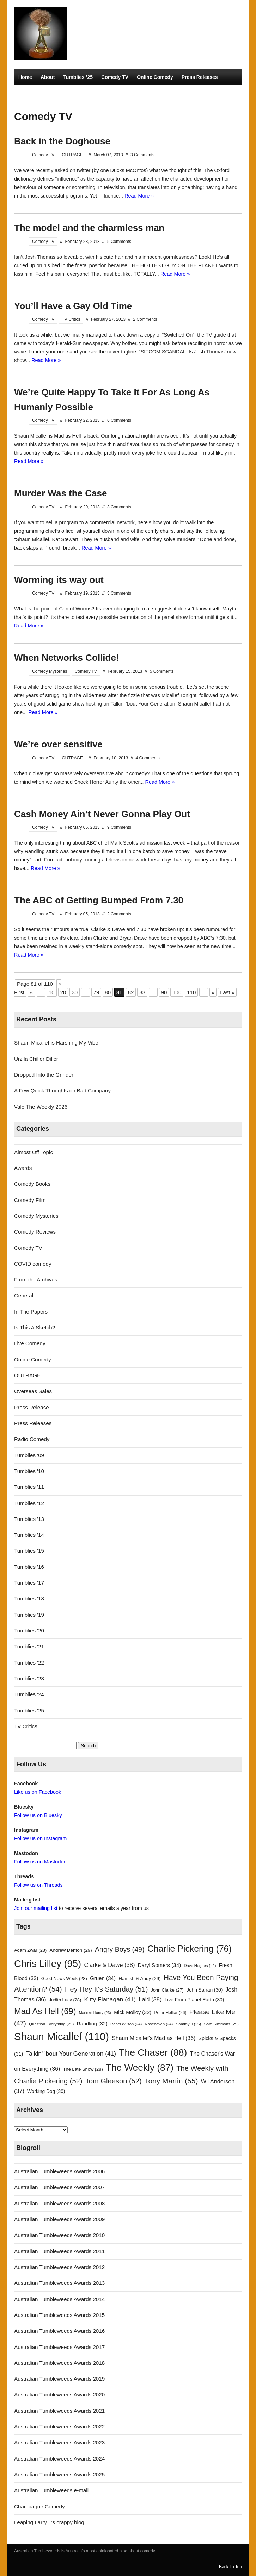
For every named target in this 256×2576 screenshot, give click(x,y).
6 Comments (119, 420)
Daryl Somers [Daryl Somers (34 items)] (159, 1965)
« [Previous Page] (31, 992)
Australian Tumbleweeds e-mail (51, 2490)
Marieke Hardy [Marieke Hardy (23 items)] (95, 2013)
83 (142, 992)
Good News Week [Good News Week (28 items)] (64, 1978)
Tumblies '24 (29, 1694)
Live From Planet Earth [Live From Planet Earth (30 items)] (194, 1999)
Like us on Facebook (37, 1792)
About (48, 77)
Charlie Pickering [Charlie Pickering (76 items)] (189, 1949)
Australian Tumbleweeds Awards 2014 (59, 2299)
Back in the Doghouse (62, 141)
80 (108, 992)
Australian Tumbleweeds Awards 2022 (59, 2427)
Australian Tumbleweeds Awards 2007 (59, 2187)
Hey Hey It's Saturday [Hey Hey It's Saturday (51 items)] (106, 1989)
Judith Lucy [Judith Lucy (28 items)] (65, 1999)
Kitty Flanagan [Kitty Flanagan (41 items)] (110, 1999)
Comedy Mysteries (40, 93)
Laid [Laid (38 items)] (150, 1999)
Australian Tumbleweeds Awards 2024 (59, 2459)
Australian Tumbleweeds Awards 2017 (59, 2347)
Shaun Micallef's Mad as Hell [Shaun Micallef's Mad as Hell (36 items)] (153, 2038)
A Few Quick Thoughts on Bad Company (62, 1090)
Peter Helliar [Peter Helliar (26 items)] (170, 2012)
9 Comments (119, 827)
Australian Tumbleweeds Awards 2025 (59, 2474)
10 (52, 992)
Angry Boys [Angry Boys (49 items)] (119, 1949)
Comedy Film (29, 1200)
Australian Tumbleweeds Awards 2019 (59, 2379)
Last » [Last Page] (227, 992)
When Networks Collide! (66, 657)
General (23, 1295)
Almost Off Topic (33, 1152)
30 (75, 992)
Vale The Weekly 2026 (40, 1107)
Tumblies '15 (29, 1551)
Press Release (31, 1407)
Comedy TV (114, 77)
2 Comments (145, 319)
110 (191, 992)
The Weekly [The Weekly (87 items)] (139, 2067)
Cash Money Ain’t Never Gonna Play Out (102, 814)
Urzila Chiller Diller (36, 1059)
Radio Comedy (119, 93)
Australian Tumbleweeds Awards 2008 (59, 2203)
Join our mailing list (35, 1908)
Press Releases (200, 77)
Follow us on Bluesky (38, 1815)
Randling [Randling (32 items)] (92, 2023)
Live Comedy (29, 1343)
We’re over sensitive (58, 744)
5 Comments (119, 241)
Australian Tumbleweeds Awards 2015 (59, 2315)
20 (63, 992)
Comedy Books (32, 1184)
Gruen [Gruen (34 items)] (103, 1978)
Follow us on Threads (38, 1885)
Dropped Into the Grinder (43, 1075)
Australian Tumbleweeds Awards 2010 (59, 2235)
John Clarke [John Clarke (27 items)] (167, 1990)
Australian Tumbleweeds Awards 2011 (59, 2251)
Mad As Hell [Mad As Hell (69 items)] (45, 2011)
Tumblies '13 (29, 1519)
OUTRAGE (72, 154)
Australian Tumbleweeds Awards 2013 (59, 2283)
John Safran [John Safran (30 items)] (205, 1990)
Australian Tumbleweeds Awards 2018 (59, 2363)
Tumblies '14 (29, 1535)
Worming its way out (59, 580)
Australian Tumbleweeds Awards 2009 (59, 2219)
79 (96, 992)
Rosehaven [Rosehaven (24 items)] (159, 2024)
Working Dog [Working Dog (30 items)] (46, 2091)
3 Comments (142, 154)
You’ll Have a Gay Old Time (73, 306)
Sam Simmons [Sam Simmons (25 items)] (221, 2024)
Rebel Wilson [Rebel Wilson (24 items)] (126, 2024)
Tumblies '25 (29, 1710)
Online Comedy (155, 77)
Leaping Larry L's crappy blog (49, 2522)
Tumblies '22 (29, 1663)
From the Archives (35, 1280)
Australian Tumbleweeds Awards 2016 (59, 2331)
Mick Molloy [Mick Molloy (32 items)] (132, 2012)
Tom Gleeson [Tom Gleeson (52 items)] (113, 2081)
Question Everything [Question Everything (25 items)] (51, 2024)
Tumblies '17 (29, 1583)
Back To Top (230, 2566)
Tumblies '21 (29, 1646)
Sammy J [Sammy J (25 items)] (188, 2024)
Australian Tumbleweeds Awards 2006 (59, 2171)
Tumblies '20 (29, 1631)
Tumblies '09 (29, 1455)
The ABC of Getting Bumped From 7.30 (98, 900)
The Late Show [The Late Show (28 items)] (83, 2069)
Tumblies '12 (29, 1503)
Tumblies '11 (29, 1487)
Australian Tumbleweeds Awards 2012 (59, 2267)
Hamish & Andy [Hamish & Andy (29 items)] (139, 1978)
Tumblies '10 (29, 1471)
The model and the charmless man (89, 227)
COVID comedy (32, 1264)
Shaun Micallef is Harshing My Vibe (56, 1043)
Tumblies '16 (29, 1567)
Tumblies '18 (29, 1599)
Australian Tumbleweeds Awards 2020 (59, 2395)
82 (131, 992)
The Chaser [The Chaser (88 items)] (153, 2052)
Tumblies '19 (29, 1615)
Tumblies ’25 (78, 77)
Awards (23, 1168)
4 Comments (148, 758)
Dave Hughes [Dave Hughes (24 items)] (200, 1965)
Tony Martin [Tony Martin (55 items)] (171, 2081)
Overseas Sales (33, 1391)
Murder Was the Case (60, 493)
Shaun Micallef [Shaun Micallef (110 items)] (61, 2036)
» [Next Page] (213, 992)
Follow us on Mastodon (40, 1861)
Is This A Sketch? (34, 1327)
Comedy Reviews (35, 1232)
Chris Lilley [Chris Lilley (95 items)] (47, 1963)
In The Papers (31, 1312)
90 (164, 992)
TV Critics (82, 93)
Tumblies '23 (29, 1678)
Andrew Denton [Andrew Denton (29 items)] (71, 1950)
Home (25, 77)
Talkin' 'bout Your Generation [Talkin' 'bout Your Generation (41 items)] (71, 2053)
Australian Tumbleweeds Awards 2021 (59, 2411)
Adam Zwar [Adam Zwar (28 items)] (30, 1950)
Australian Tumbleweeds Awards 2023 (59, 2442)
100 (176, 992)
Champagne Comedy (39, 2506)
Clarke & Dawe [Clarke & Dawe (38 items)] (109, 1965)
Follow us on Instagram (40, 1838)
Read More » (139, 196)
